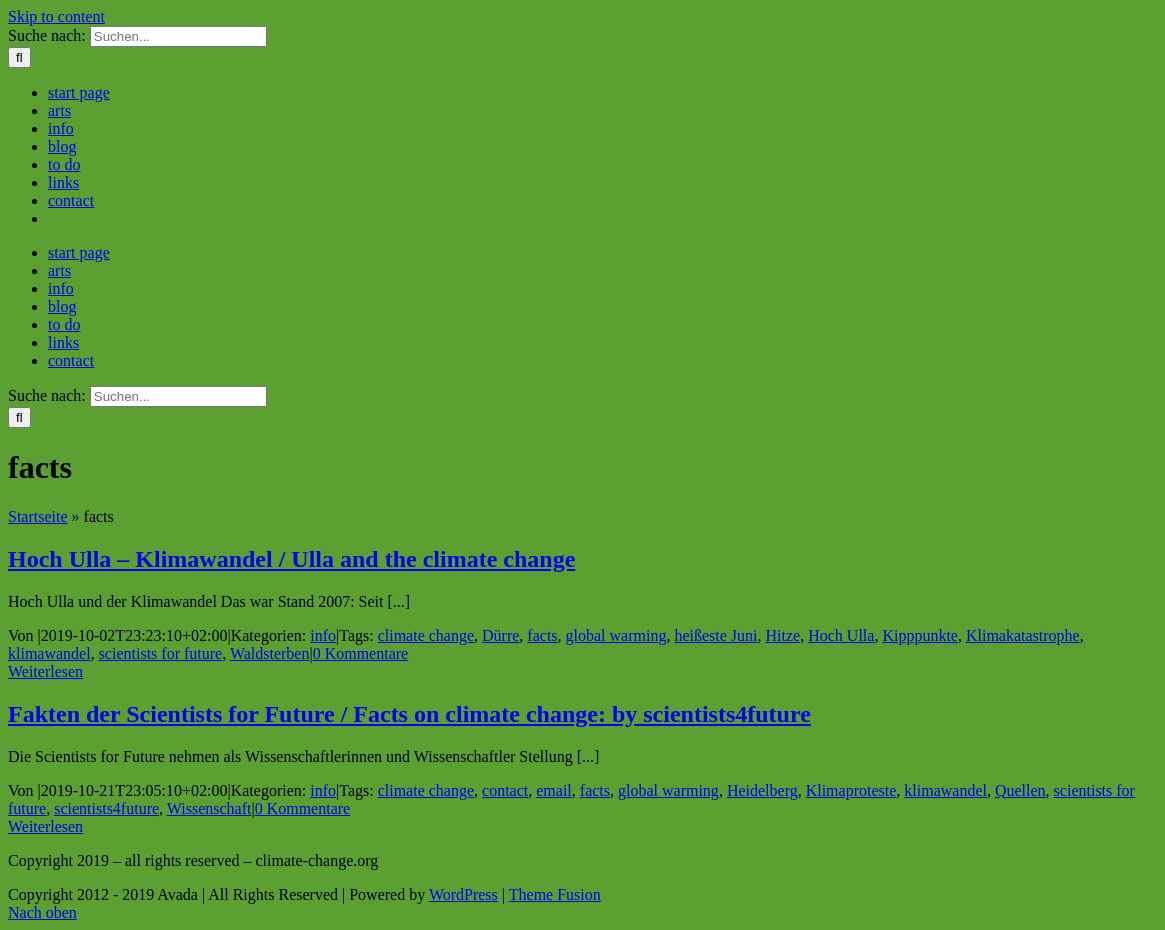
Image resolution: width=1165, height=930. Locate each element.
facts (542, 635)
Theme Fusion (555, 894)
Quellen (1020, 790)
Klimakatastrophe (1023, 635)
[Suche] (19, 57)
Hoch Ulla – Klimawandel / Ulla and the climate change (291, 559)
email (554, 790)
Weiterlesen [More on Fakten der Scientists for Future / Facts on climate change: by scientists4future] (45, 826)
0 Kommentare (361, 653)
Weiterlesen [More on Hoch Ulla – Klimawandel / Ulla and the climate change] (45, 671)
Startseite (38, 516)
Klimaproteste (851, 790)
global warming (616, 635)
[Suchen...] (178, 36)
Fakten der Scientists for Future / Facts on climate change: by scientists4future (409, 714)
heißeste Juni (715, 635)
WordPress (463, 894)
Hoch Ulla (841, 635)
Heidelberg (762, 790)
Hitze (783, 635)
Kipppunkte (920, 635)
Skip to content (56, 16)
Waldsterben (270, 653)
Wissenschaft (209, 808)
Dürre (500, 635)
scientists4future (106, 808)
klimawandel (49, 653)
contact (505, 790)
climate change (426, 635)
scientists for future (161, 653)
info (323, 635)
